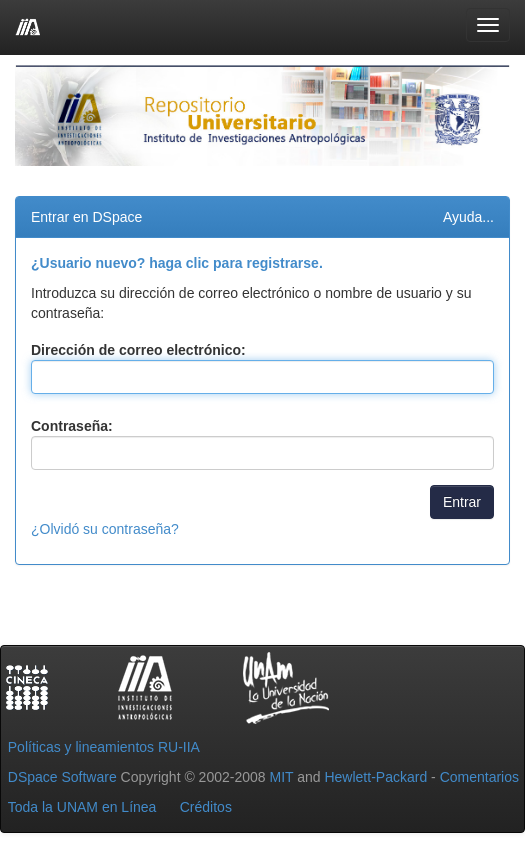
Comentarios (479, 777)
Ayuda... (468, 217)
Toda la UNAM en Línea (82, 807)
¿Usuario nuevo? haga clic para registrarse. (177, 263)
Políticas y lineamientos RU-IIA (104, 747)
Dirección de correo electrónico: (138, 350)
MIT (281, 777)
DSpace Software (62, 777)
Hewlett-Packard (375, 777)
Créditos (206, 807)
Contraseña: (72, 426)
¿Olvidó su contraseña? (105, 529)
